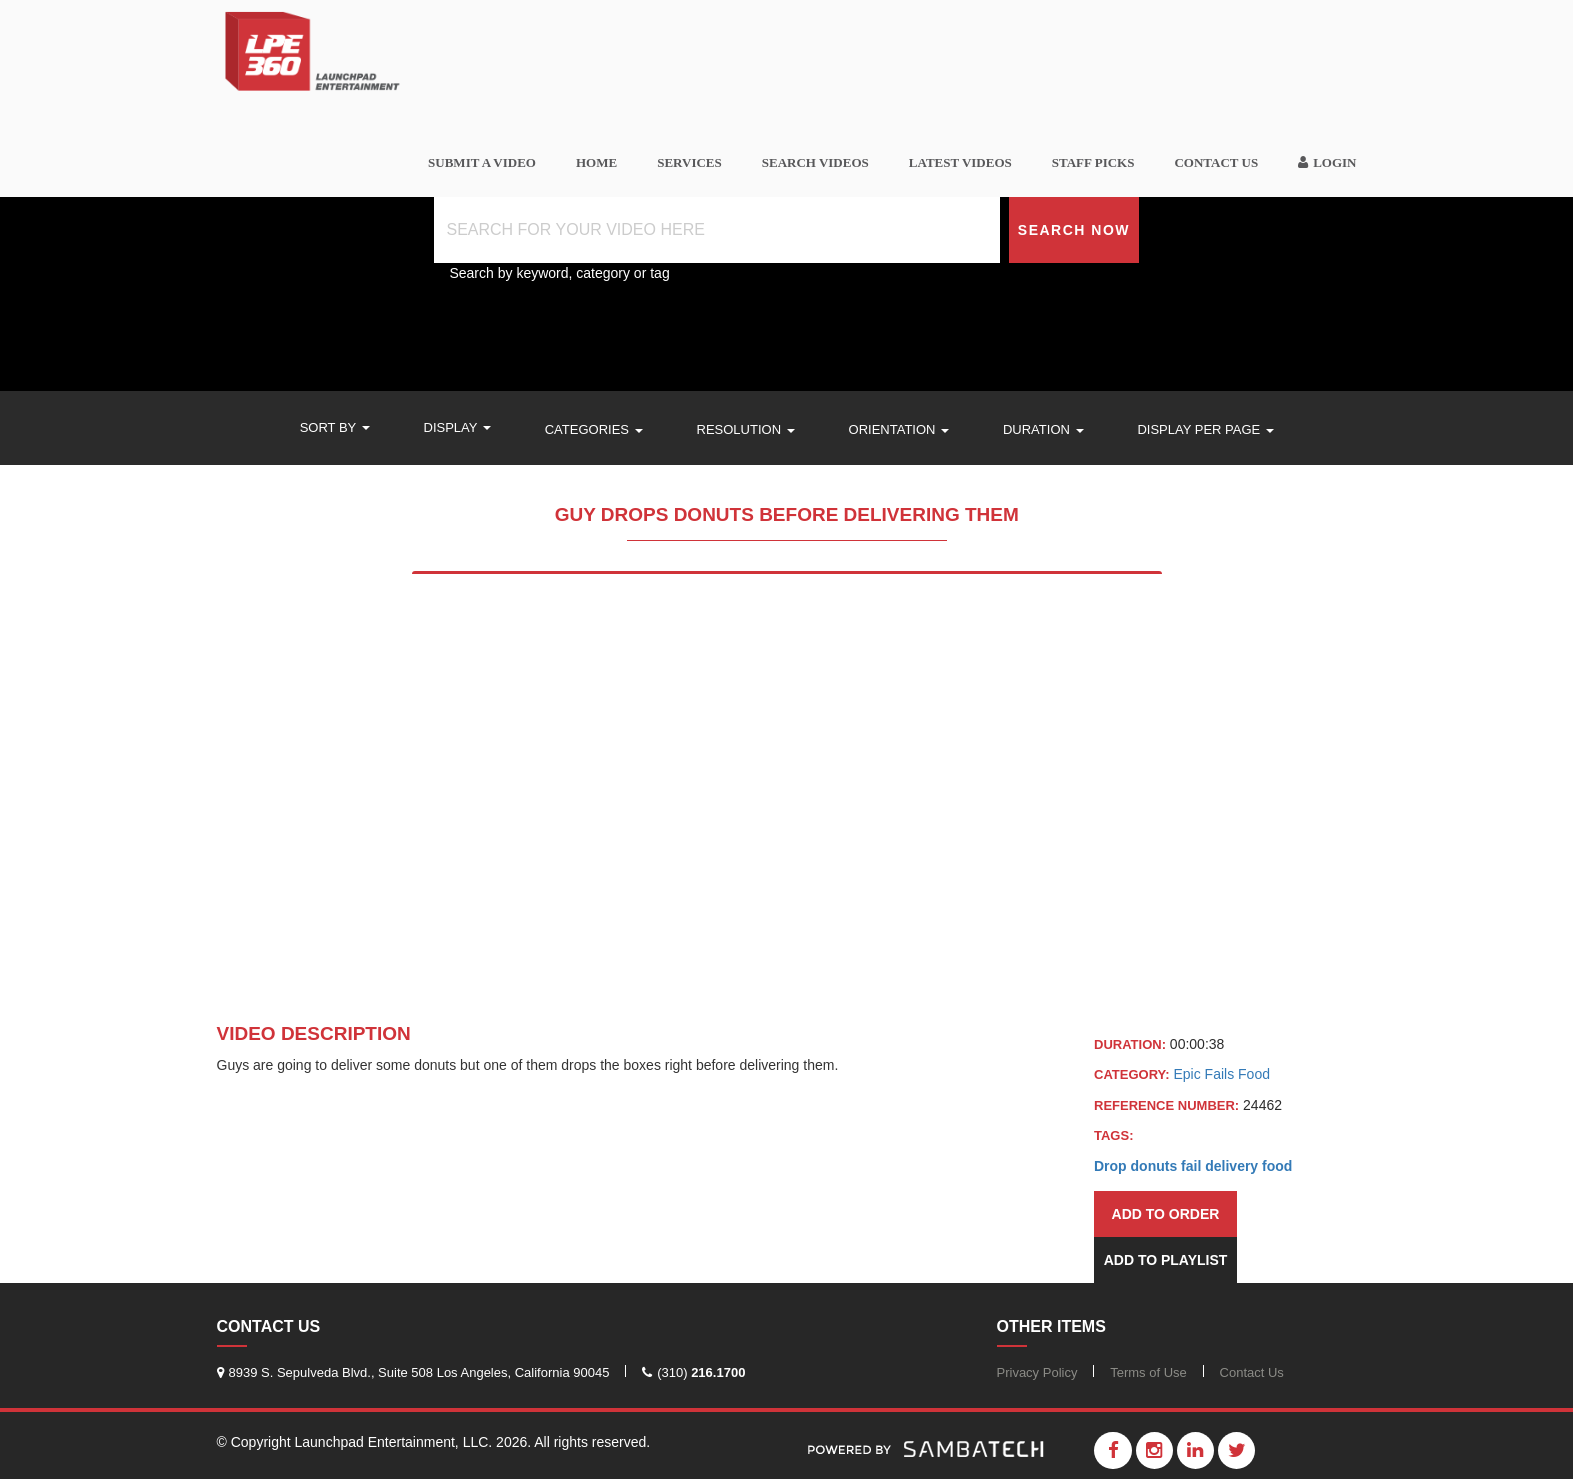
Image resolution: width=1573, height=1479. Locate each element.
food (1277, 1166)
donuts (1154, 1166)
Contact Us (1216, 162)
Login (1327, 162)
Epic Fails (1205, 1074)
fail (1191, 1166)
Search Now (1074, 230)
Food (1254, 1074)
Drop (1110, 1166)
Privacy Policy (1037, 1372)
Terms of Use (1148, 1372)
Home (596, 162)
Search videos (815, 162)
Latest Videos (960, 162)
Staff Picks (1093, 162)
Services (689, 162)
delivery (1231, 1166)
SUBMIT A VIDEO (482, 162)
